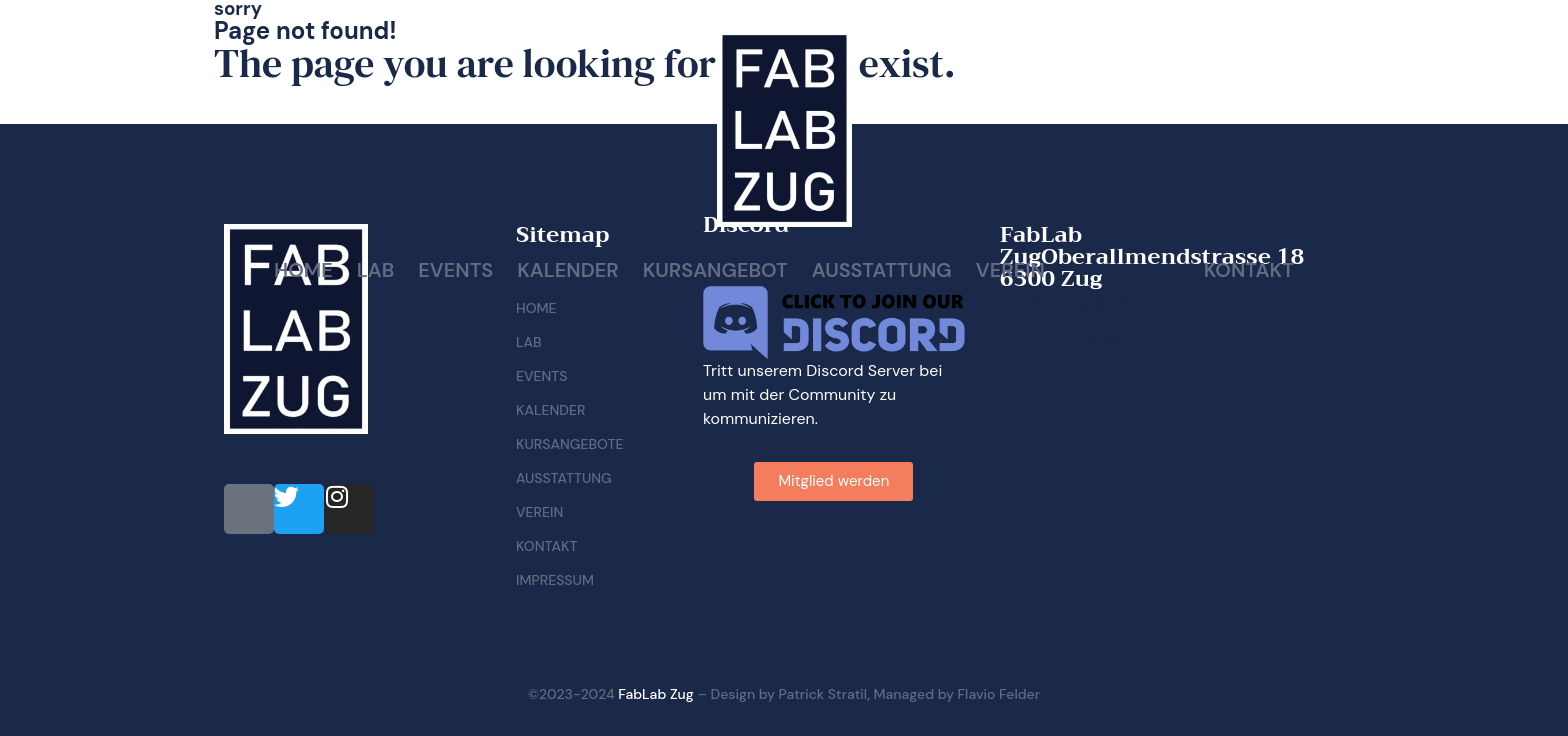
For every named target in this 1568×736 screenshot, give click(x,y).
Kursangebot (715, 270)
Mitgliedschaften (1098, 344)
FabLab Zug (655, 694)
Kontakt (1249, 270)
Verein (1010, 270)
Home (303, 270)
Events (455, 270)
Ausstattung (882, 270)
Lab (375, 270)
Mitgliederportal (1095, 303)
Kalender (567, 270)
